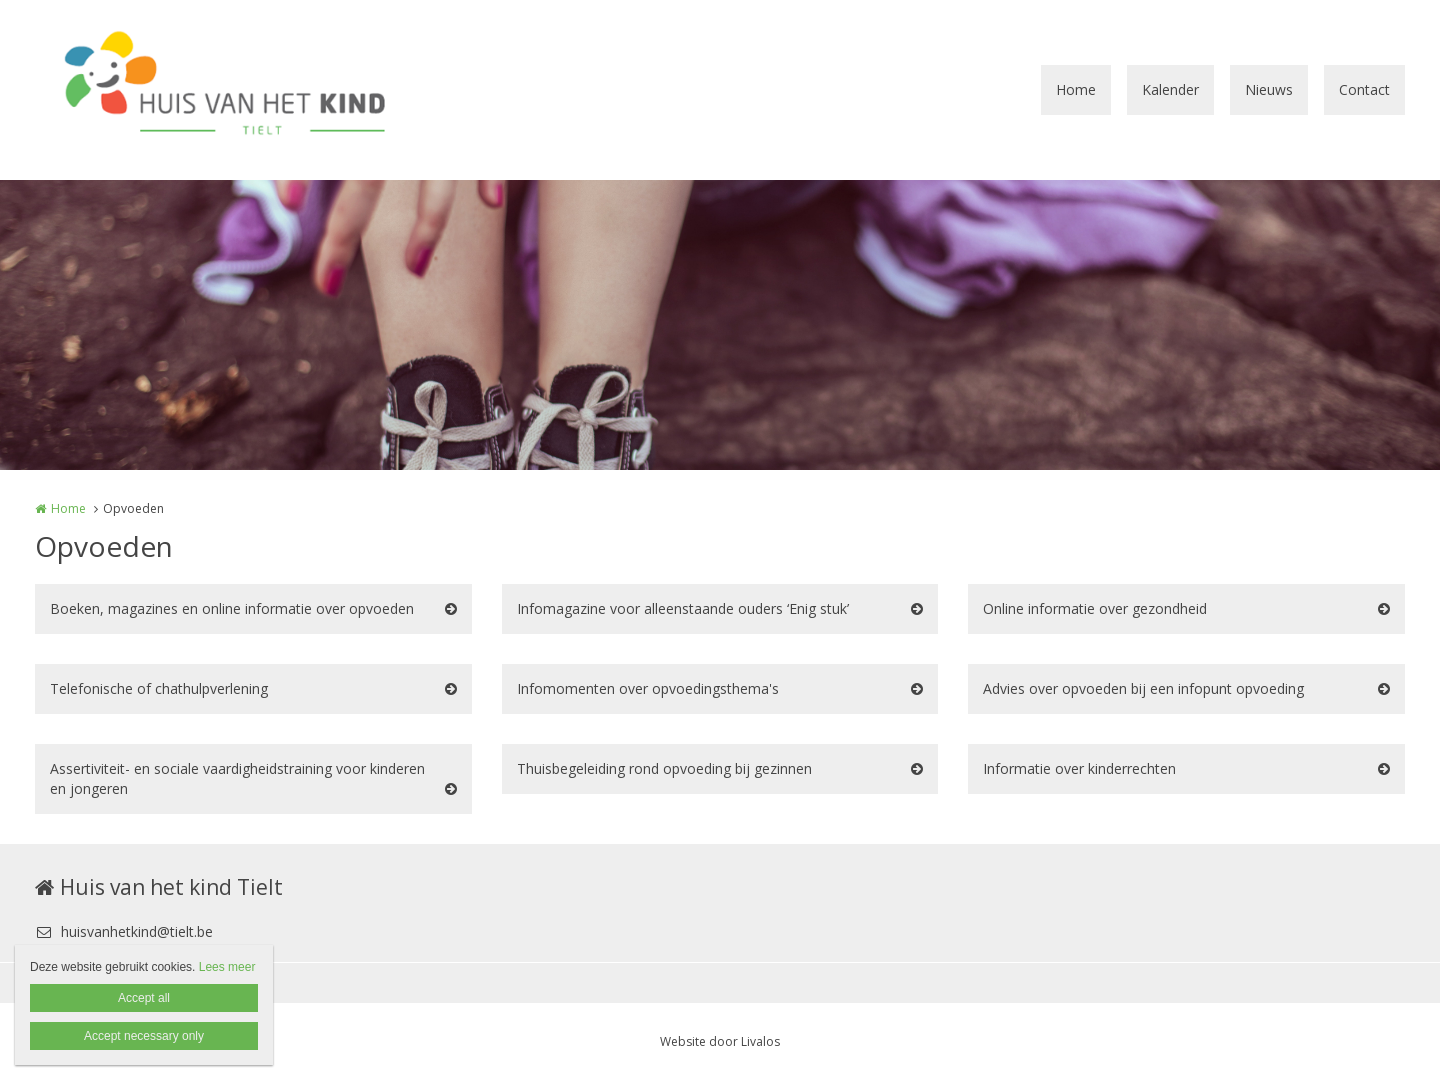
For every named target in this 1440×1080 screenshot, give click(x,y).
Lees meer (227, 967)
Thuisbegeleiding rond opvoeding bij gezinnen (664, 768)
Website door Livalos (720, 1041)
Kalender (1170, 89)
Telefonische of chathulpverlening (159, 688)
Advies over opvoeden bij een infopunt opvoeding (1143, 688)
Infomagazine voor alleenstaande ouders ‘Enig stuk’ (683, 608)
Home (1076, 89)
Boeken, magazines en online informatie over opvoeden (232, 608)
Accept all (144, 998)
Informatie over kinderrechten (1079, 768)
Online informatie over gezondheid (1095, 608)
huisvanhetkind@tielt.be (124, 931)
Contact (1364, 89)
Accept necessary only (144, 1036)
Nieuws (1269, 89)
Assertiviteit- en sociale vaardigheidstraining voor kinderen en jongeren (237, 778)
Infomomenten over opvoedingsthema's (648, 688)
